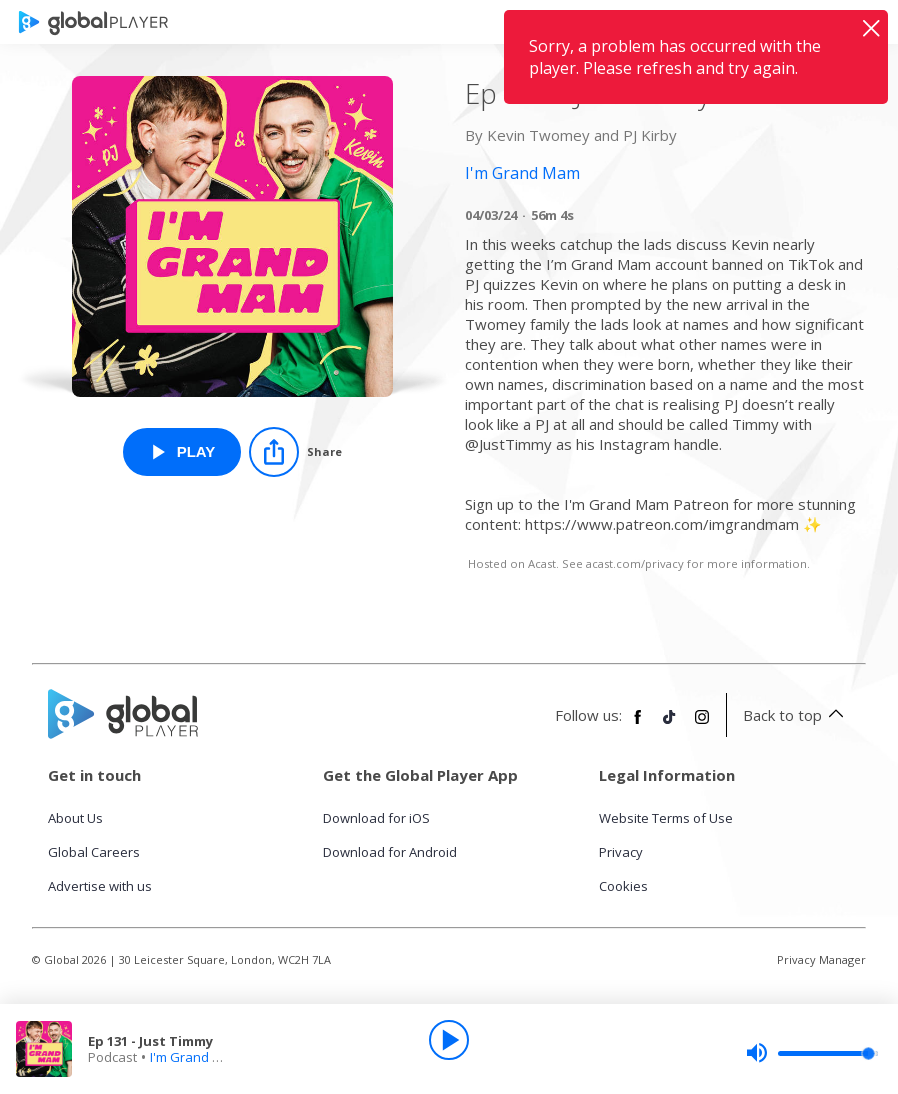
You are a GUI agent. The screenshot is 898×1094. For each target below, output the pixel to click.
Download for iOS (376, 818)
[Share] (295, 452)
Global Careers (94, 852)
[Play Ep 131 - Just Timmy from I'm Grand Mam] (182, 452)
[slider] (812, 1053)
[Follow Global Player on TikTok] (670, 725)
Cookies (623, 886)
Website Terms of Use (666, 818)
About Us (75, 818)
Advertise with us (100, 886)
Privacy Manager (821, 959)
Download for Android (390, 852)
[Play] (449, 1040)
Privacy (621, 852)
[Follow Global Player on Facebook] (638, 725)
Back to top (796, 715)
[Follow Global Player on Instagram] (702, 725)
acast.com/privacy (635, 563)
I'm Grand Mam (196, 1057)
